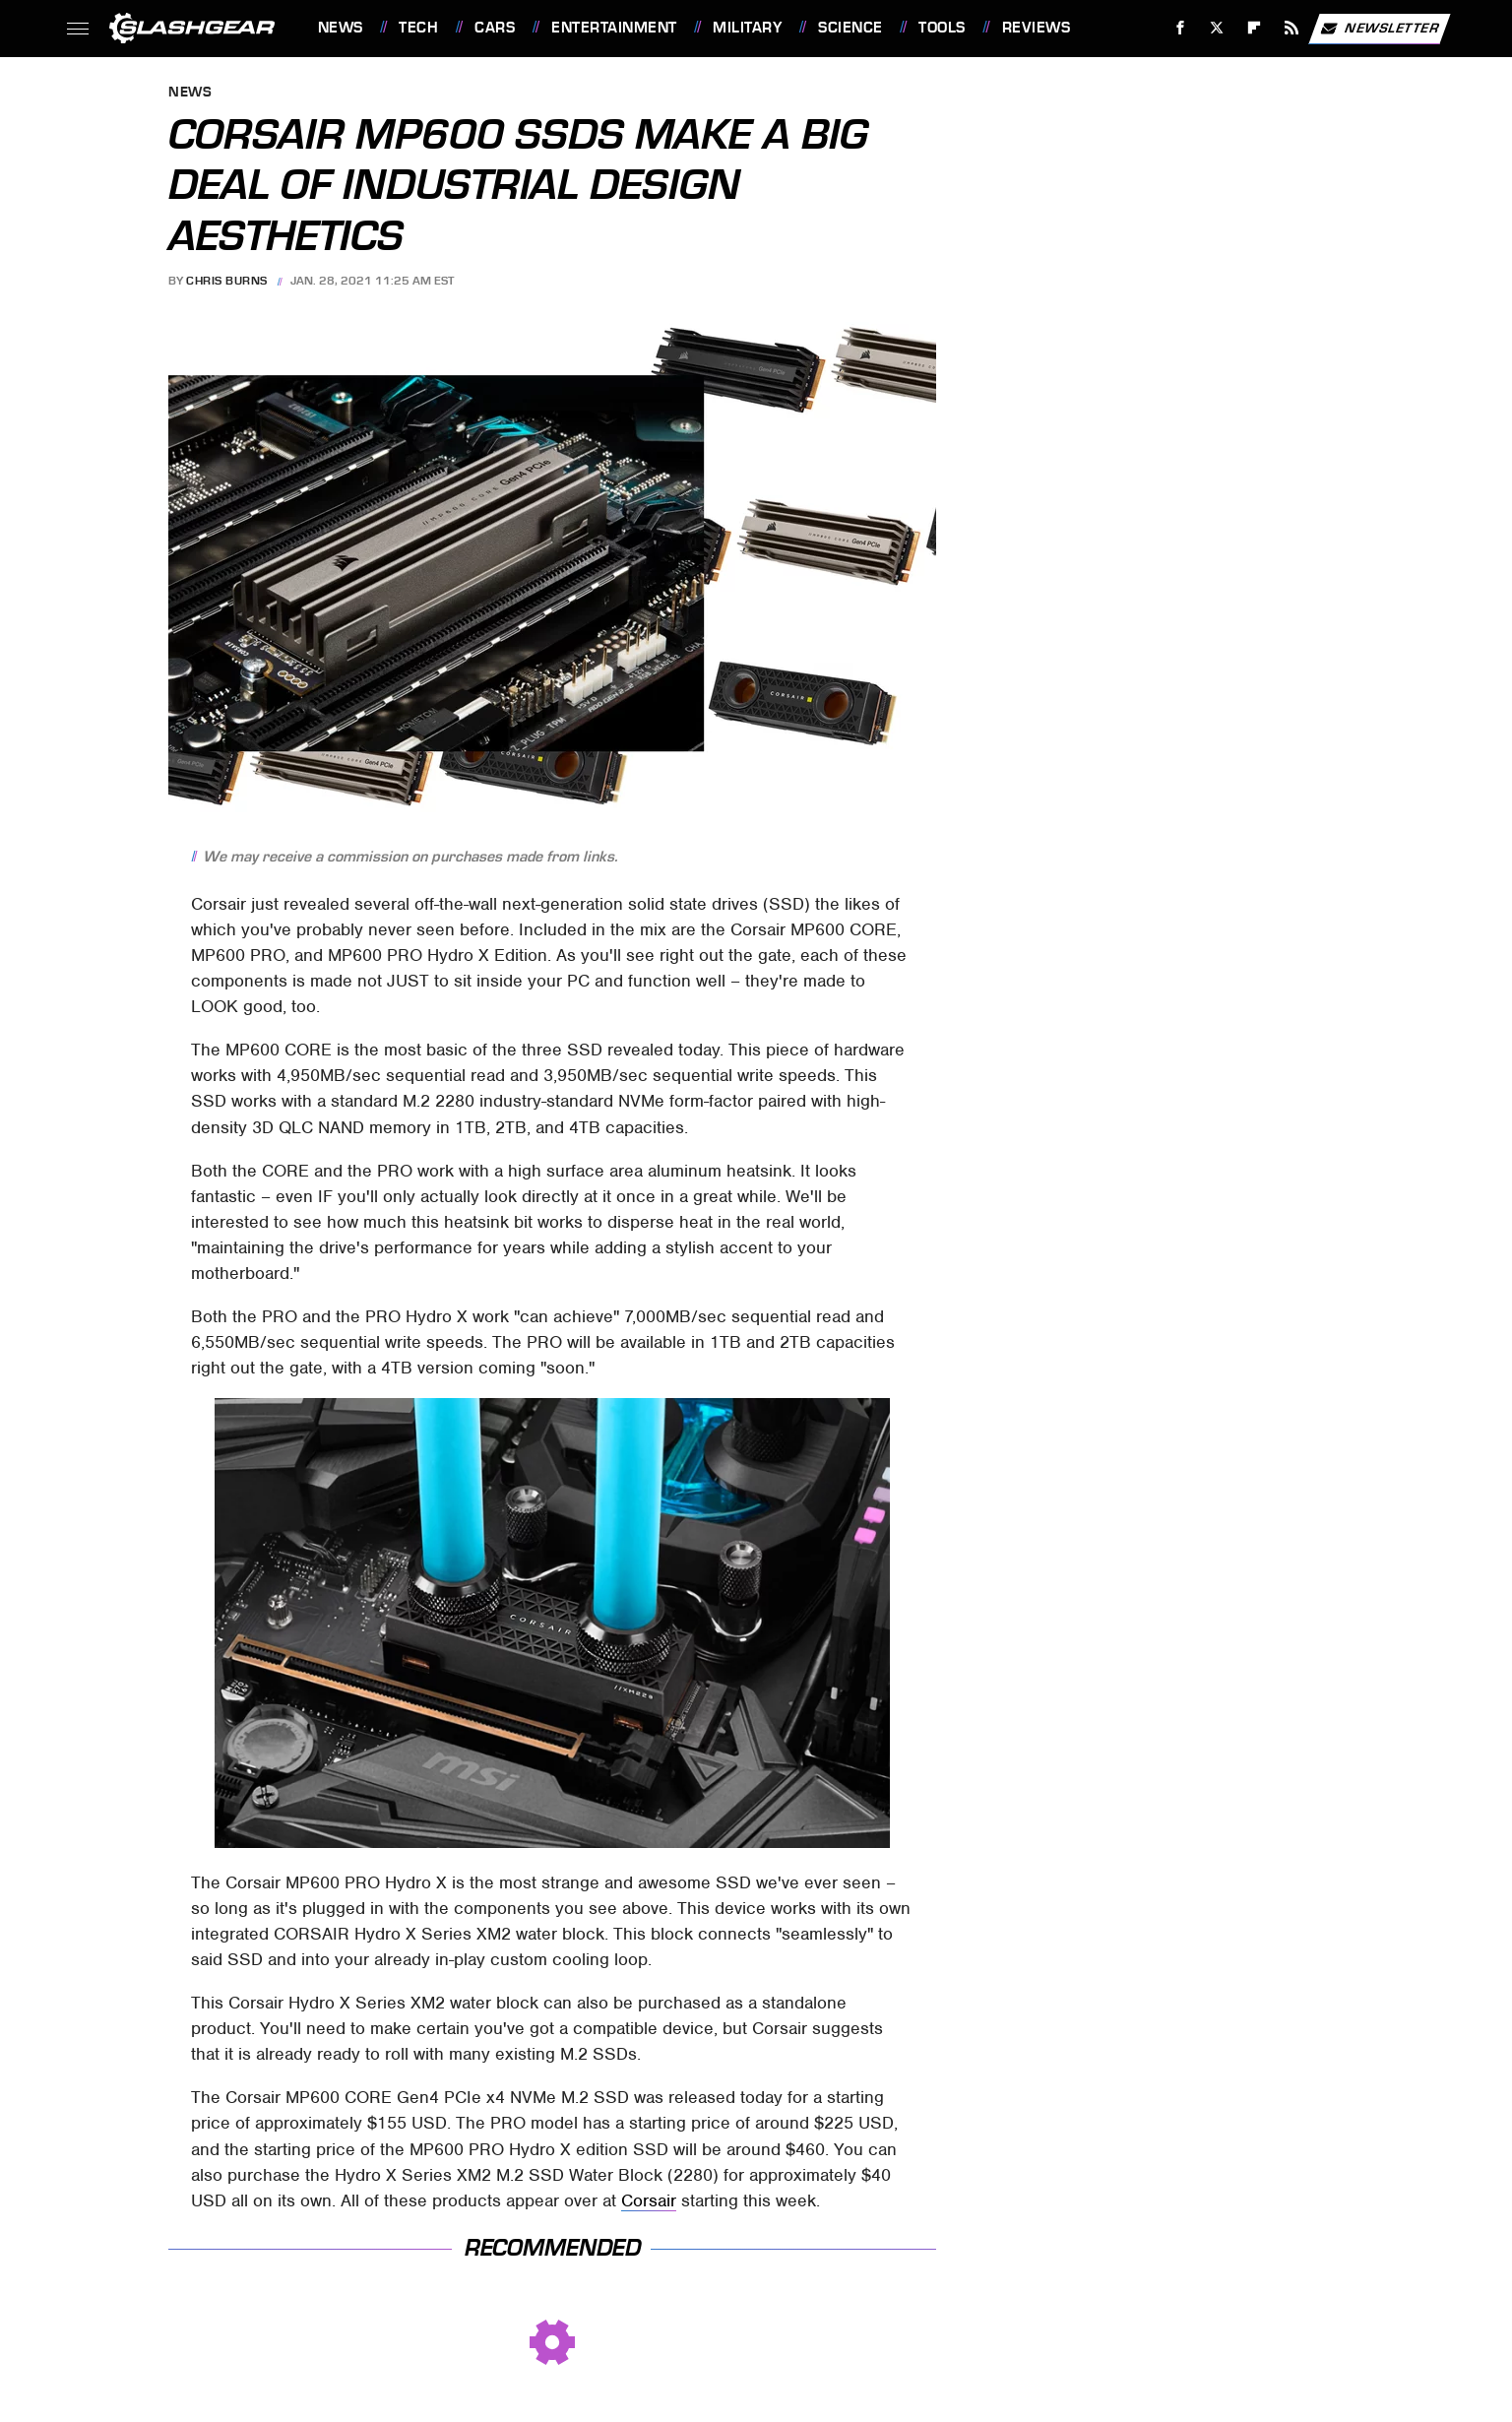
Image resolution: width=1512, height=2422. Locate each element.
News (340, 27)
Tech (418, 27)
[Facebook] (1180, 28)
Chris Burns (227, 280)
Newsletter (1379, 28)
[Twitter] (1217, 28)
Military (747, 27)
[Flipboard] (1254, 28)
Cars (494, 27)
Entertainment (614, 27)
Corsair (648, 2200)
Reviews (1036, 27)
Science (850, 27)
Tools (942, 27)
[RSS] (1291, 28)
